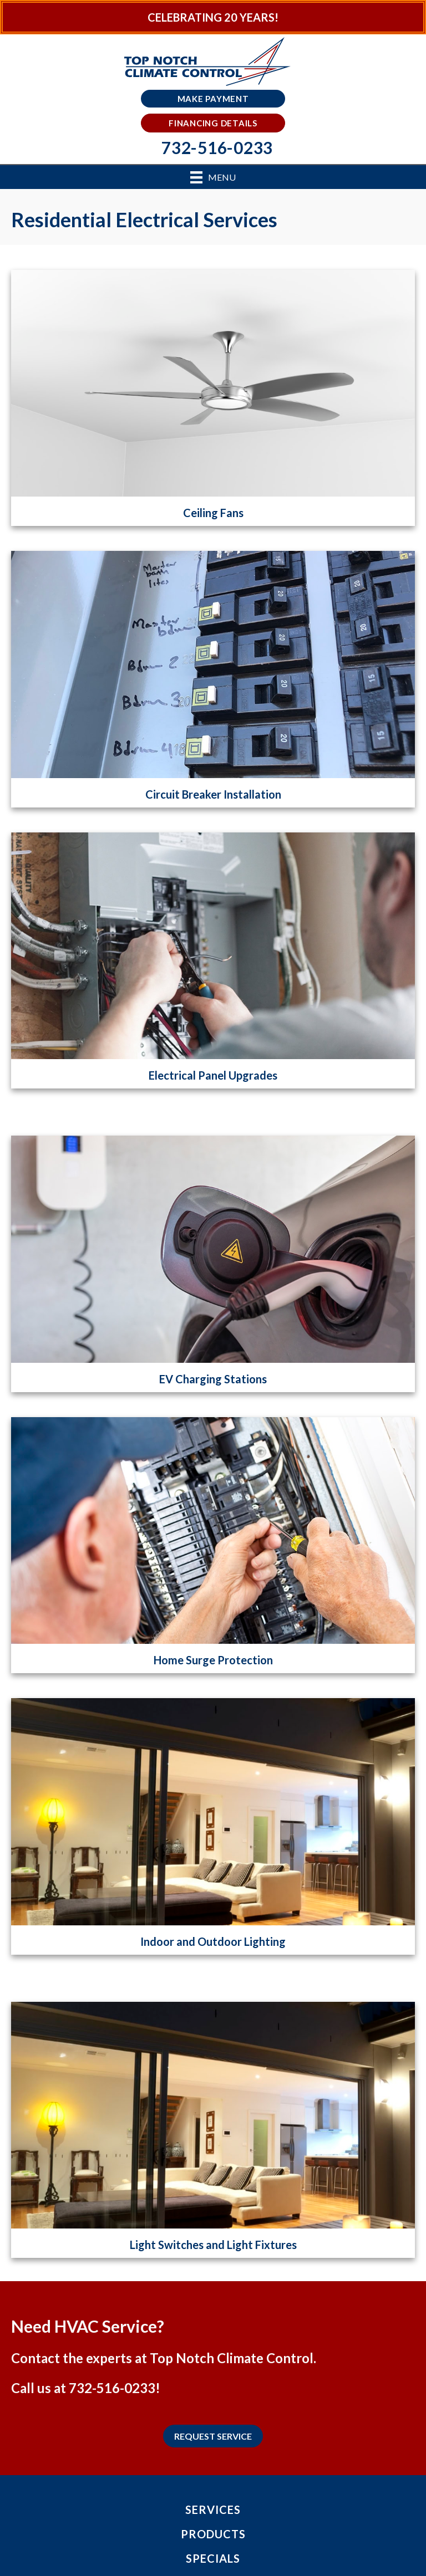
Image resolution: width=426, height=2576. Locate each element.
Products (213, 2534)
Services (213, 2509)
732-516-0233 (112, 2388)
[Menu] (213, 177)
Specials (213, 2558)
